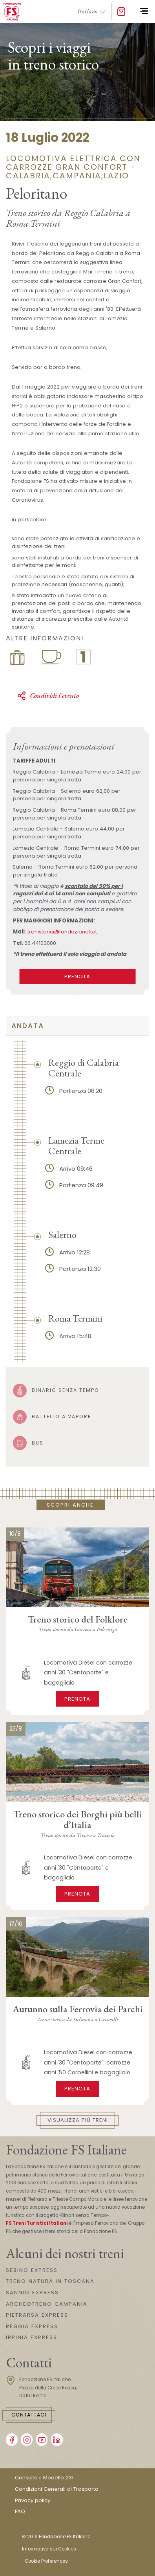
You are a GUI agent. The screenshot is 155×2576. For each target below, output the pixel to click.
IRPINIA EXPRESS (31, 2337)
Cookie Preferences (46, 2561)
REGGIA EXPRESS (32, 2326)
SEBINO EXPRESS (32, 2270)
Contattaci (28, 2414)
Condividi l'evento (48, 695)
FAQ (20, 2511)
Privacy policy (32, 2500)
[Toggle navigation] (143, 11)
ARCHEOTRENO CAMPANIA (47, 2304)
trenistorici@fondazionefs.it (62, 931)
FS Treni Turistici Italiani (37, 2223)
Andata (27, 1025)
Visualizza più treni (77, 2120)
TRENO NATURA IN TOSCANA (50, 2281)
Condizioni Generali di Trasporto (56, 2489)
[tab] (77, 1025)
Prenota (77, 1699)
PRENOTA (77, 976)
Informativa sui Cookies (49, 2549)
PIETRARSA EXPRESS (37, 2315)
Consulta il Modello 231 (44, 2477)
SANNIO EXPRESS (32, 2292)
